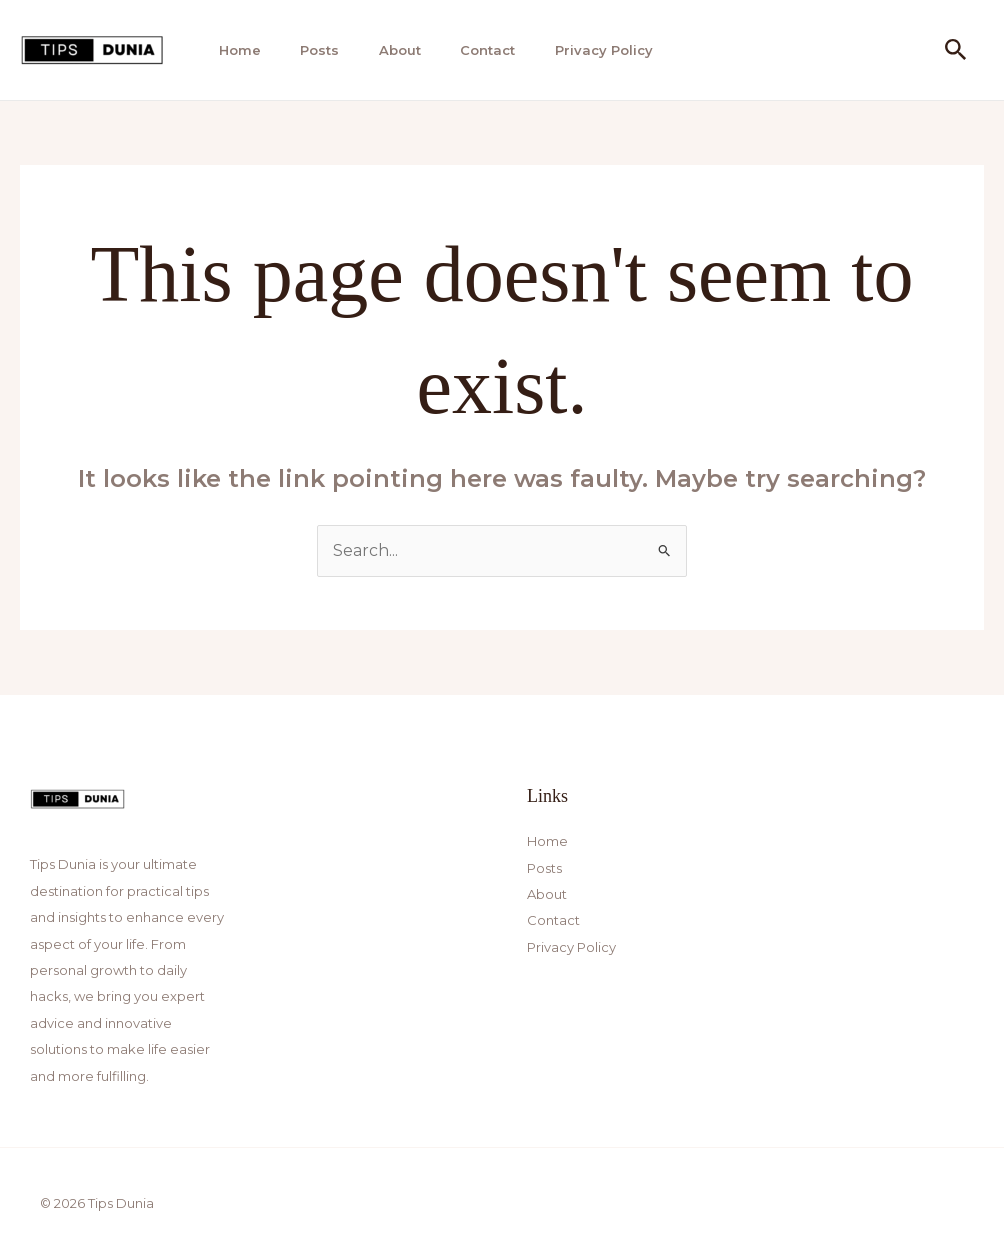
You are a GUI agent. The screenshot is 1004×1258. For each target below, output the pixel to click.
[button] (956, 50)
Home (234, 50)
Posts (311, 50)
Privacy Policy (588, 50)
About (389, 50)
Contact (474, 50)
